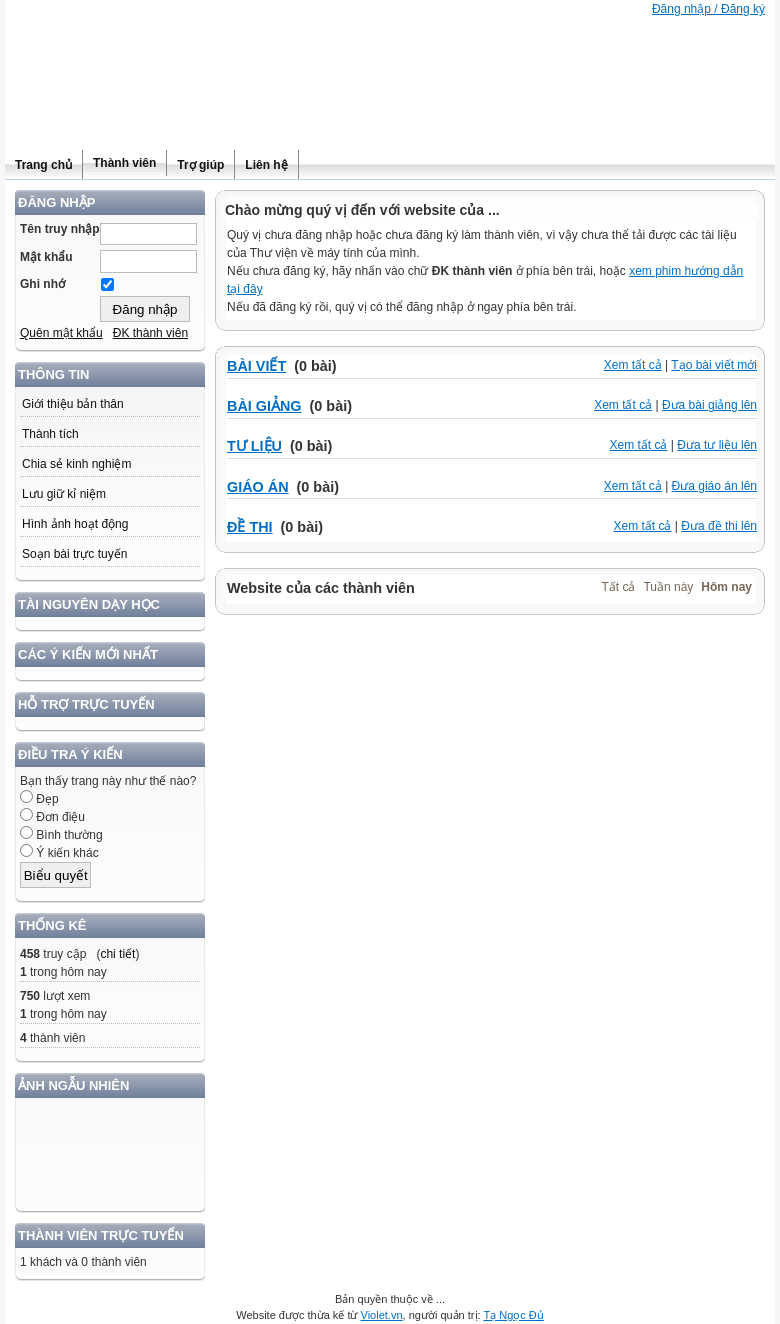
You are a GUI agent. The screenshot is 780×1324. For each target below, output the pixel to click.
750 (30, 996)
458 (30, 954)
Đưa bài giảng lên (709, 405)
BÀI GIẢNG (264, 406)
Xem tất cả (633, 365)
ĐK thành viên (150, 333)
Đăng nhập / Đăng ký (708, 9)
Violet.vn (382, 1315)
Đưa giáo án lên (714, 486)
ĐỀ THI (250, 527)
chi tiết (117, 954)
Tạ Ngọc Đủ (513, 1315)
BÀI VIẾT (256, 366)
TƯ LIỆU (254, 446)
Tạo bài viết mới (714, 365)
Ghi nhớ (42, 284)
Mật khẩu (46, 257)
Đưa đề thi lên (719, 526)
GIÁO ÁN (258, 487)
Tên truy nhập (60, 229)
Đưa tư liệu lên (717, 445)
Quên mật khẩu (61, 333)
